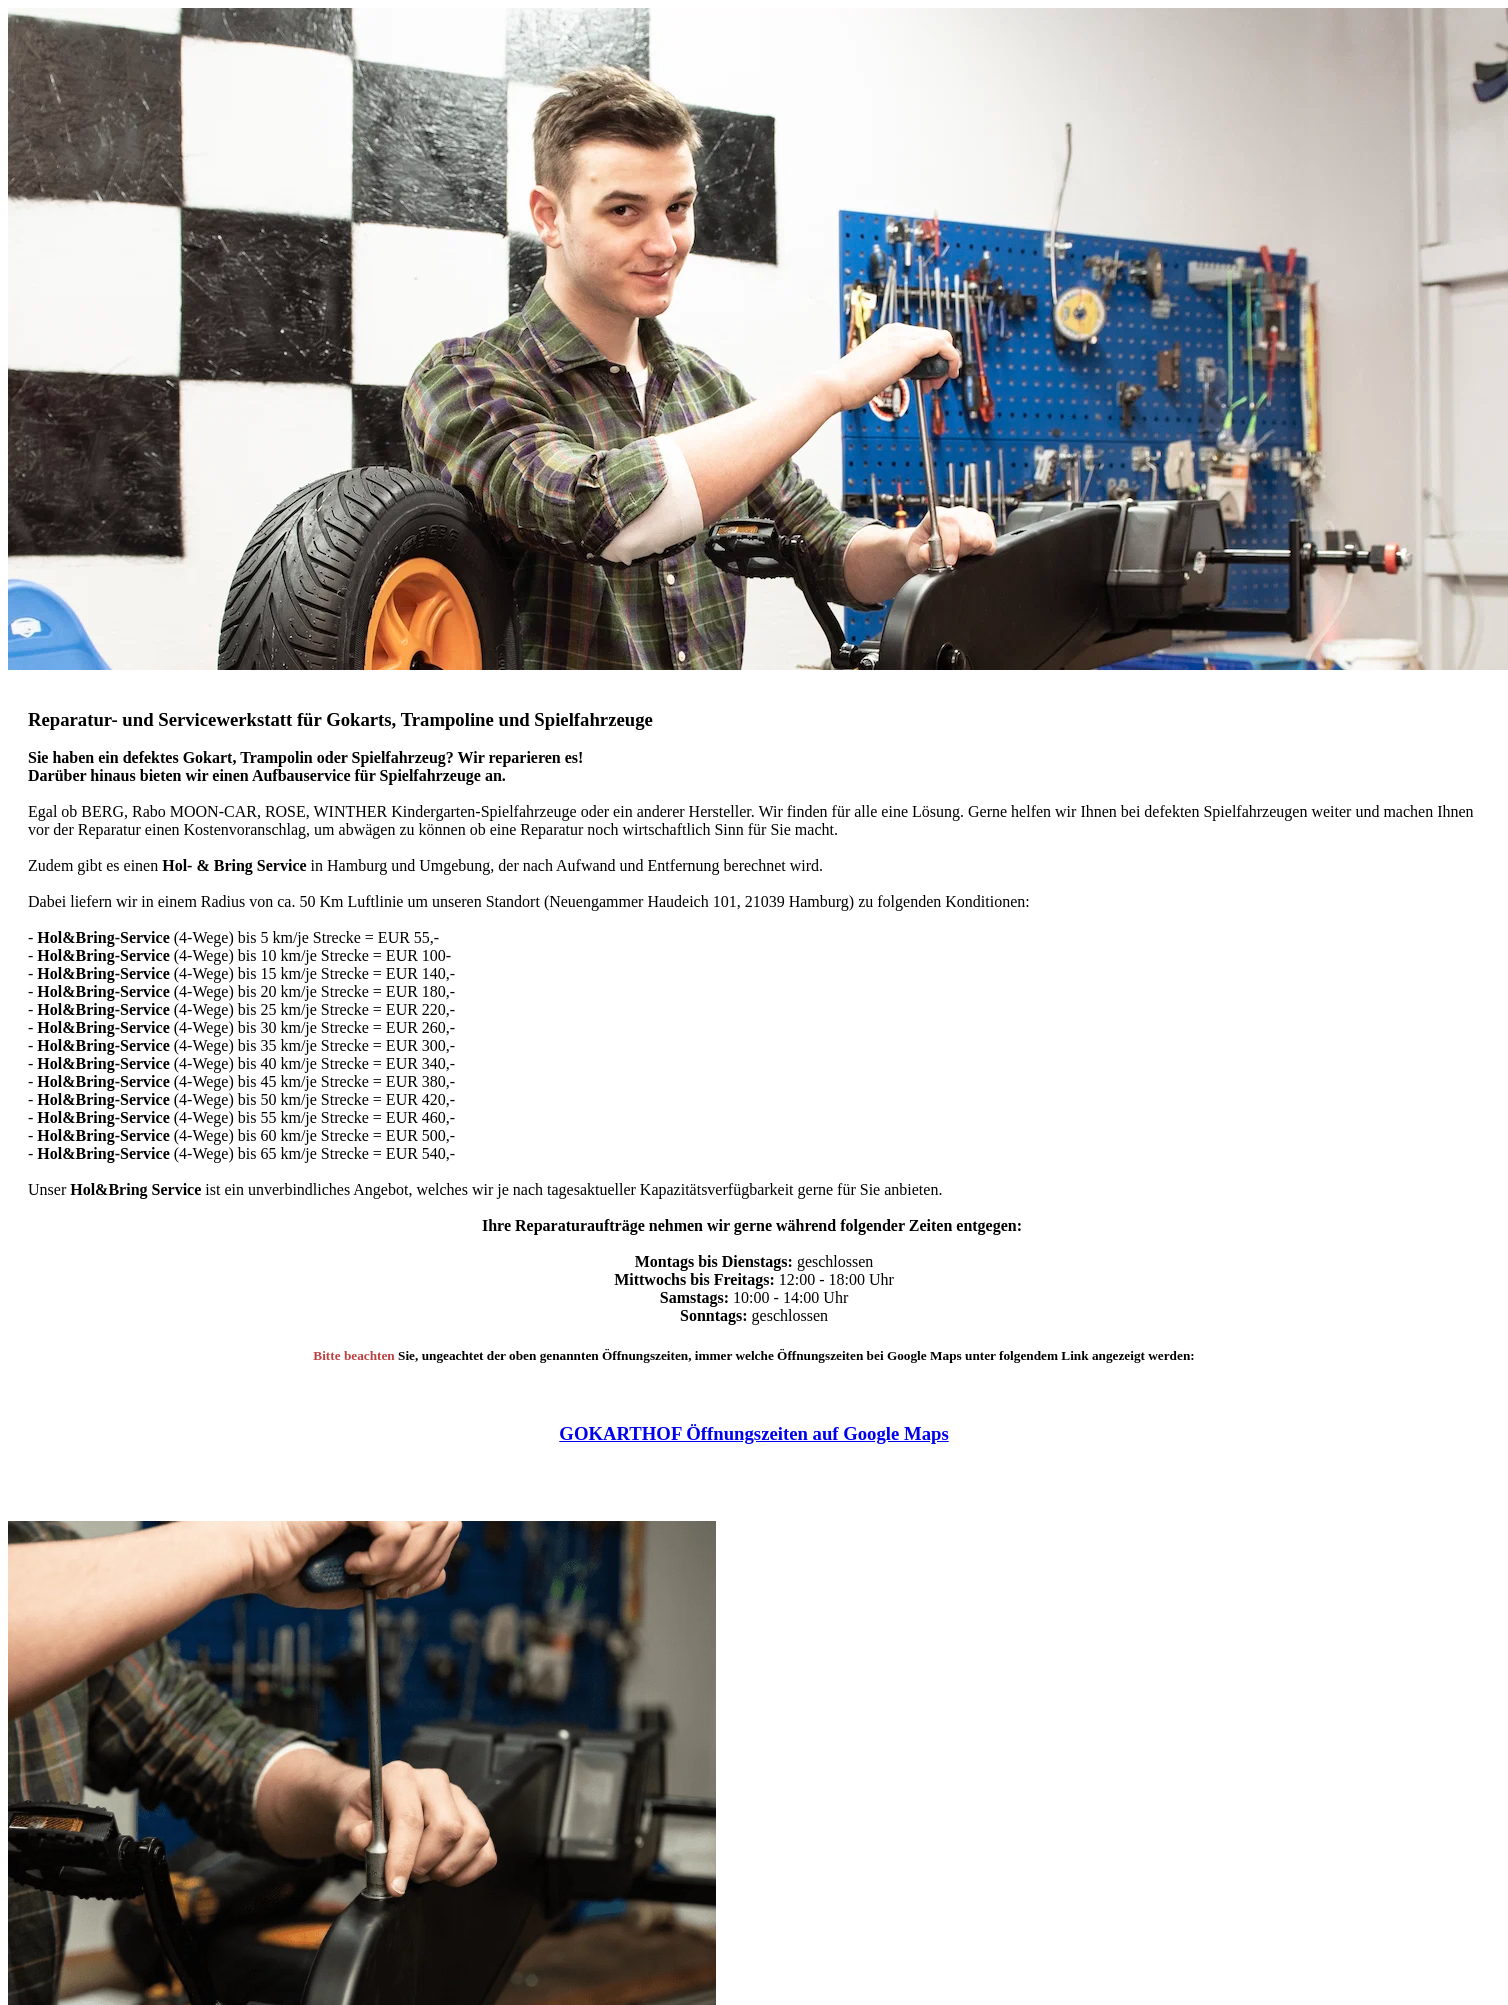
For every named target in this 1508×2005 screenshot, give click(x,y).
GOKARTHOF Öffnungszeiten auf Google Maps (753, 1433)
